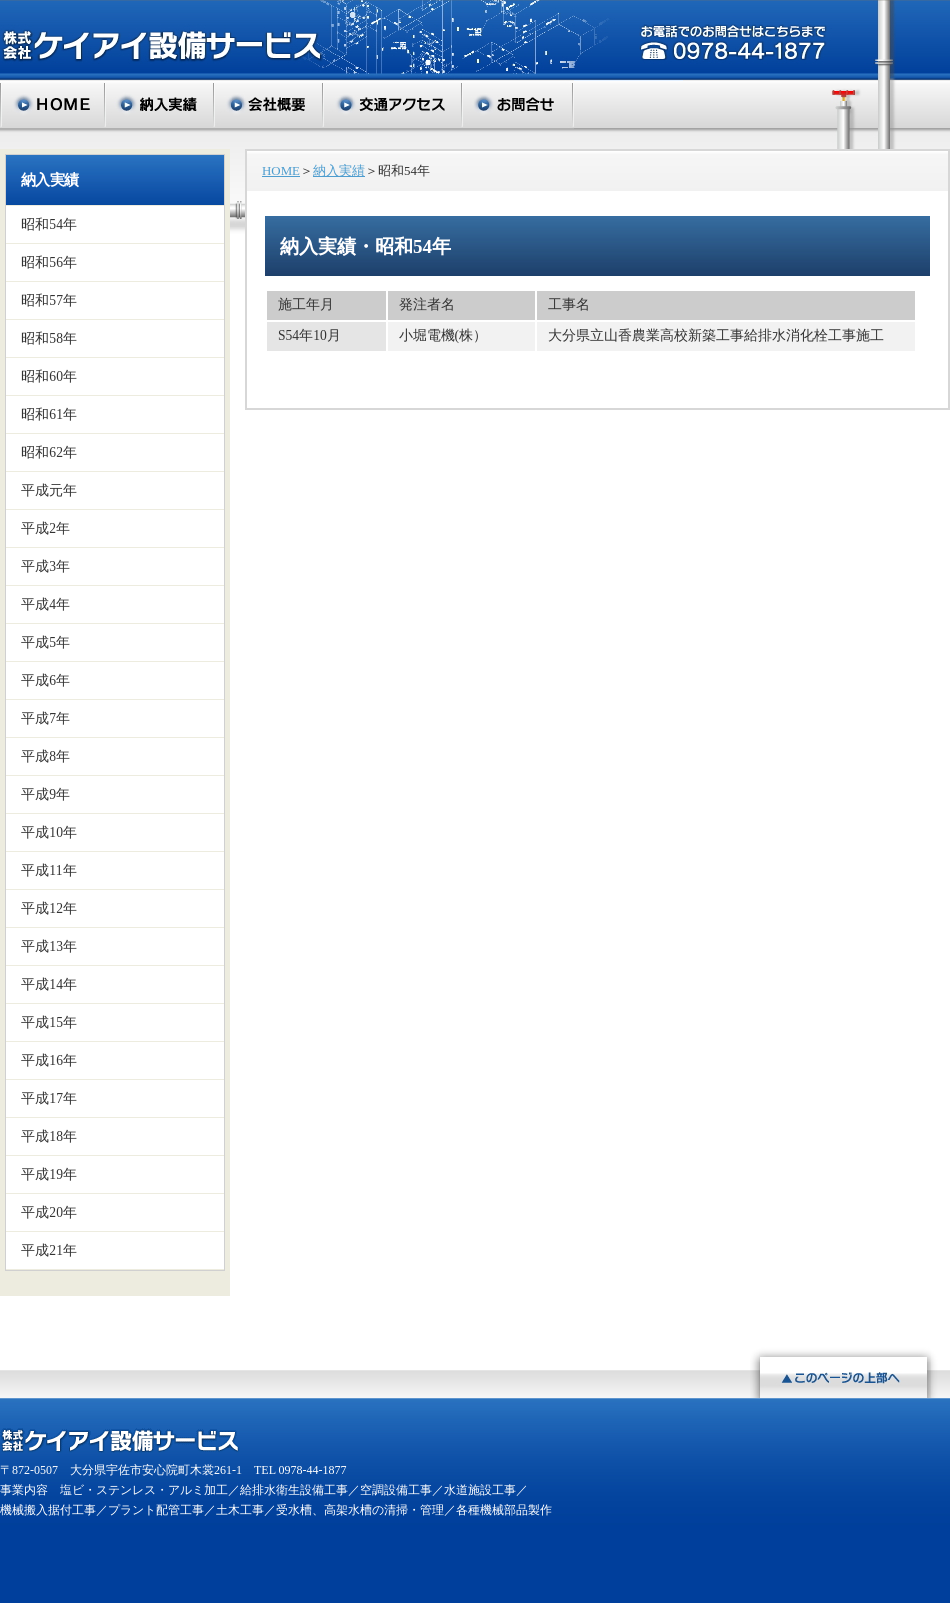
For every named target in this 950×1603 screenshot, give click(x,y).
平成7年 (45, 718)
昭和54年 (49, 224)
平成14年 (49, 984)
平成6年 (45, 680)
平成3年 (45, 566)
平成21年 (49, 1250)
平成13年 (49, 946)
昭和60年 (49, 376)
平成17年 (49, 1098)
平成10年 (49, 832)
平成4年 (45, 604)
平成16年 (49, 1060)
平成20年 (49, 1212)
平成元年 (49, 490)
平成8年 (45, 756)
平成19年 (49, 1174)
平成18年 (49, 1136)
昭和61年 (49, 414)
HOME (281, 170)
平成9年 (45, 794)
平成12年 (49, 908)
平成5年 (45, 642)
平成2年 (45, 528)
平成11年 (49, 870)
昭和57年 (49, 300)
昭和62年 (49, 452)
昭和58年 (49, 338)
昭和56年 (49, 262)
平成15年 (49, 1022)
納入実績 (49, 180)
